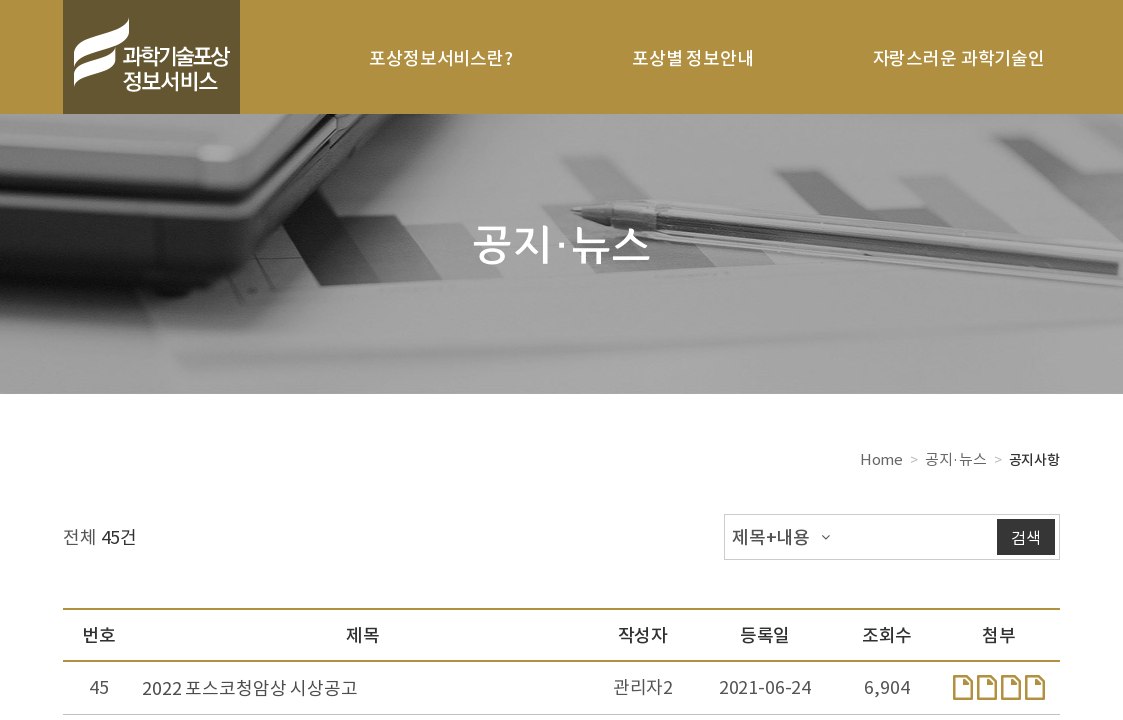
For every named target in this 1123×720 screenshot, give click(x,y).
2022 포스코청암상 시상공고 (250, 687)
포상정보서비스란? (441, 57)
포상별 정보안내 (693, 57)
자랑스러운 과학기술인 (959, 57)
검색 (1026, 537)
